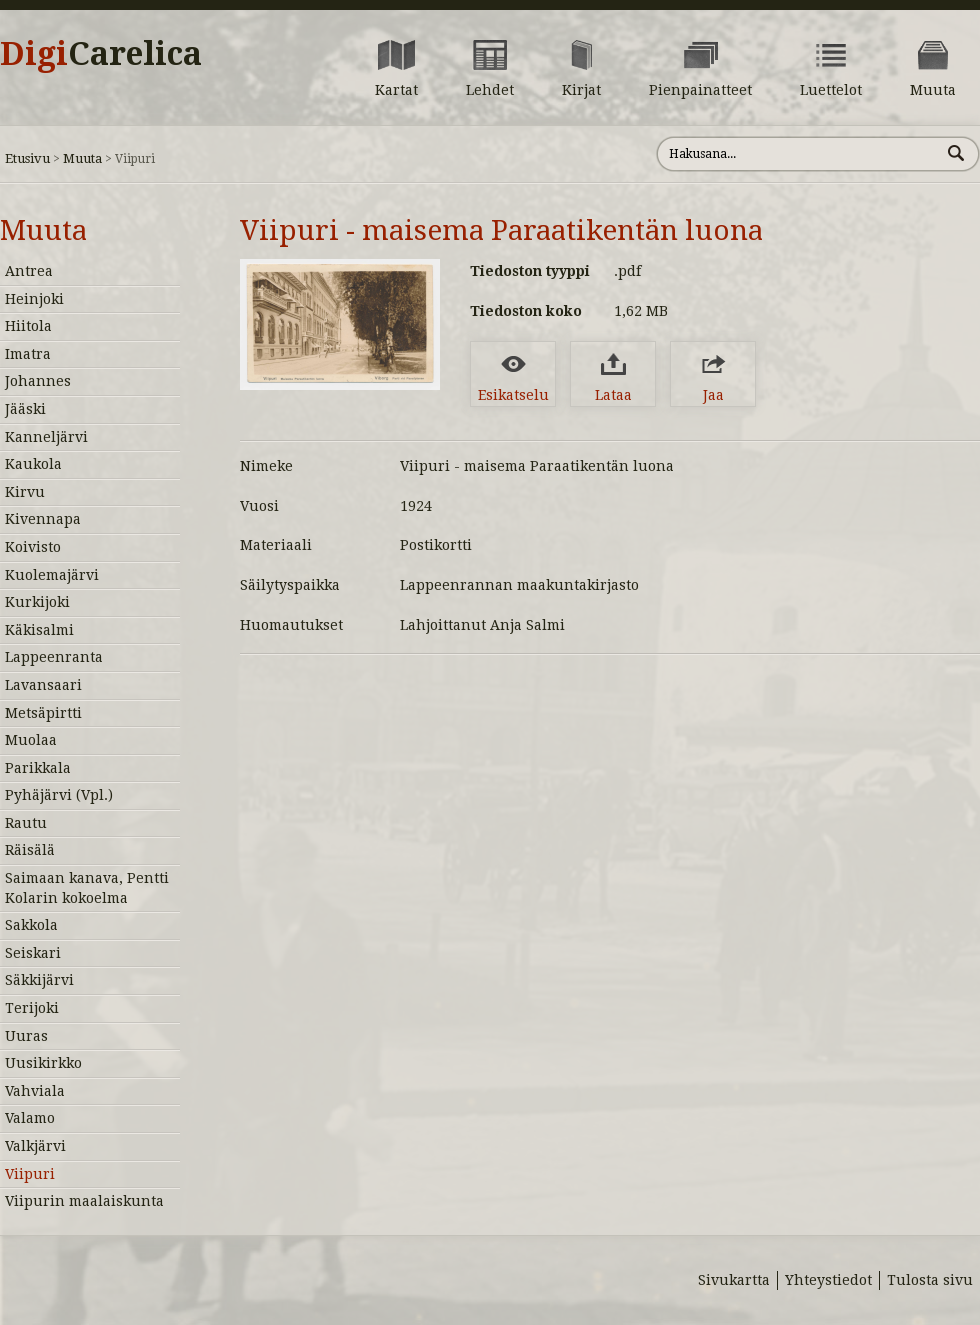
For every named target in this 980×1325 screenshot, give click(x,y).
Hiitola (28, 326)
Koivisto (33, 547)
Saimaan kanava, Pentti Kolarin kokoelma (87, 888)
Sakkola (31, 925)
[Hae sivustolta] (798, 154)
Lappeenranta (54, 657)
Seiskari (33, 953)
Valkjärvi (35, 1146)
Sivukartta (734, 1280)
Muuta (82, 158)
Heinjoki (34, 299)
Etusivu (27, 158)
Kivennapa (43, 519)
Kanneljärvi (46, 437)
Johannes (38, 381)
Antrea (29, 271)
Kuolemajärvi (52, 575)
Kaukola (33, 464)
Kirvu (25, 492)
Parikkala (38, 768)
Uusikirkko (43, 1063)
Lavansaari (43, 685)
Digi (101, 54)
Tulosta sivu (930, 1280)
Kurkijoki (37, 602)
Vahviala (35, 1091)
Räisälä (30, 850)
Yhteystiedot (828, 1280)
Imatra (28, 354)
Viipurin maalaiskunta (84, 1201)
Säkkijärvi (39, 980)
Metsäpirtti (43, 713)
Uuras (26, 1036)
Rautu (26, 823)
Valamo (30, 1118)
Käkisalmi (39, 630)
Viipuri (30, 1174)
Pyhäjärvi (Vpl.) (59, 795)
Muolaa (31, 740)
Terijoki (32, 1008)
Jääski (25, 409)
